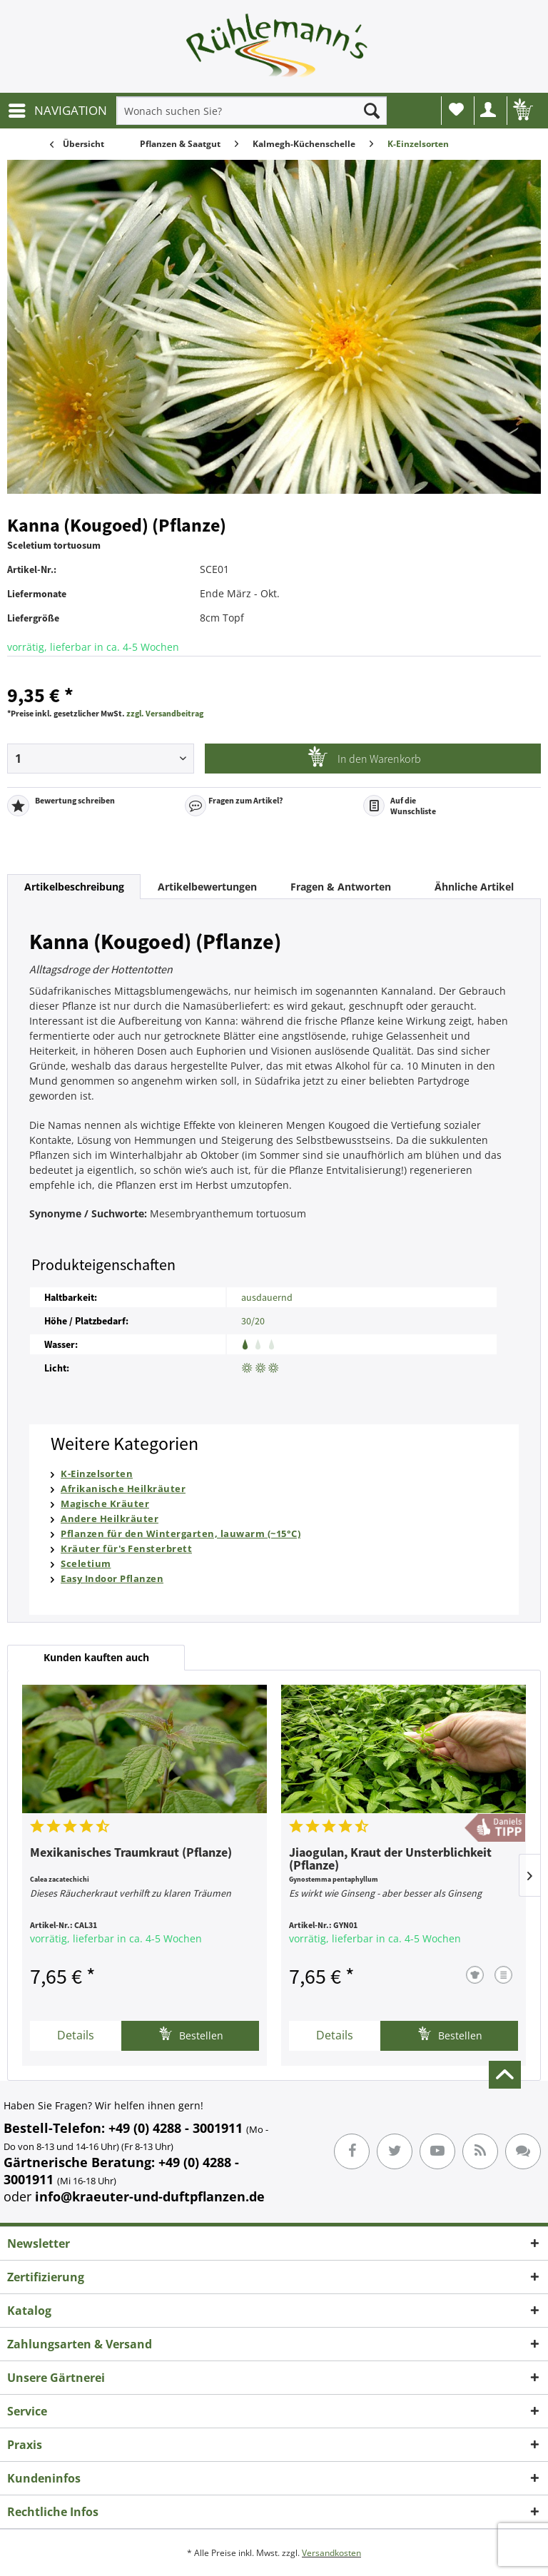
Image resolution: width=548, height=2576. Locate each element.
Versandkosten (331, 2553)
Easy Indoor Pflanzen (112, 1578)
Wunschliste (456, 109)
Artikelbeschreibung (74, 886)
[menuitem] (57, 110)
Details (75, 2035)
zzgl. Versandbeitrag (164, 713)
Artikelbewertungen (207, 886)
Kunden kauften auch (96, 1657)
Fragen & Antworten (340, 886)
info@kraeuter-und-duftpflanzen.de (150, 2196)
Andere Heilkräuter (109, 1518)
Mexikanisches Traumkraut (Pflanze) (131, 1853)
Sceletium (86, 1563)
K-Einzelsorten (97, 1473)
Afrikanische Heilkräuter (123, 1488)
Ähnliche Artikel (474, 886)
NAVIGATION (58, 108)
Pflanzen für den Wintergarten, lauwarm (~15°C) (180, 1533)
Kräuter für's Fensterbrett (126, 1548)
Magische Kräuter (105, 1503)
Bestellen (190, 2034)
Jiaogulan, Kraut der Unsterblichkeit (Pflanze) (390, 1859)
